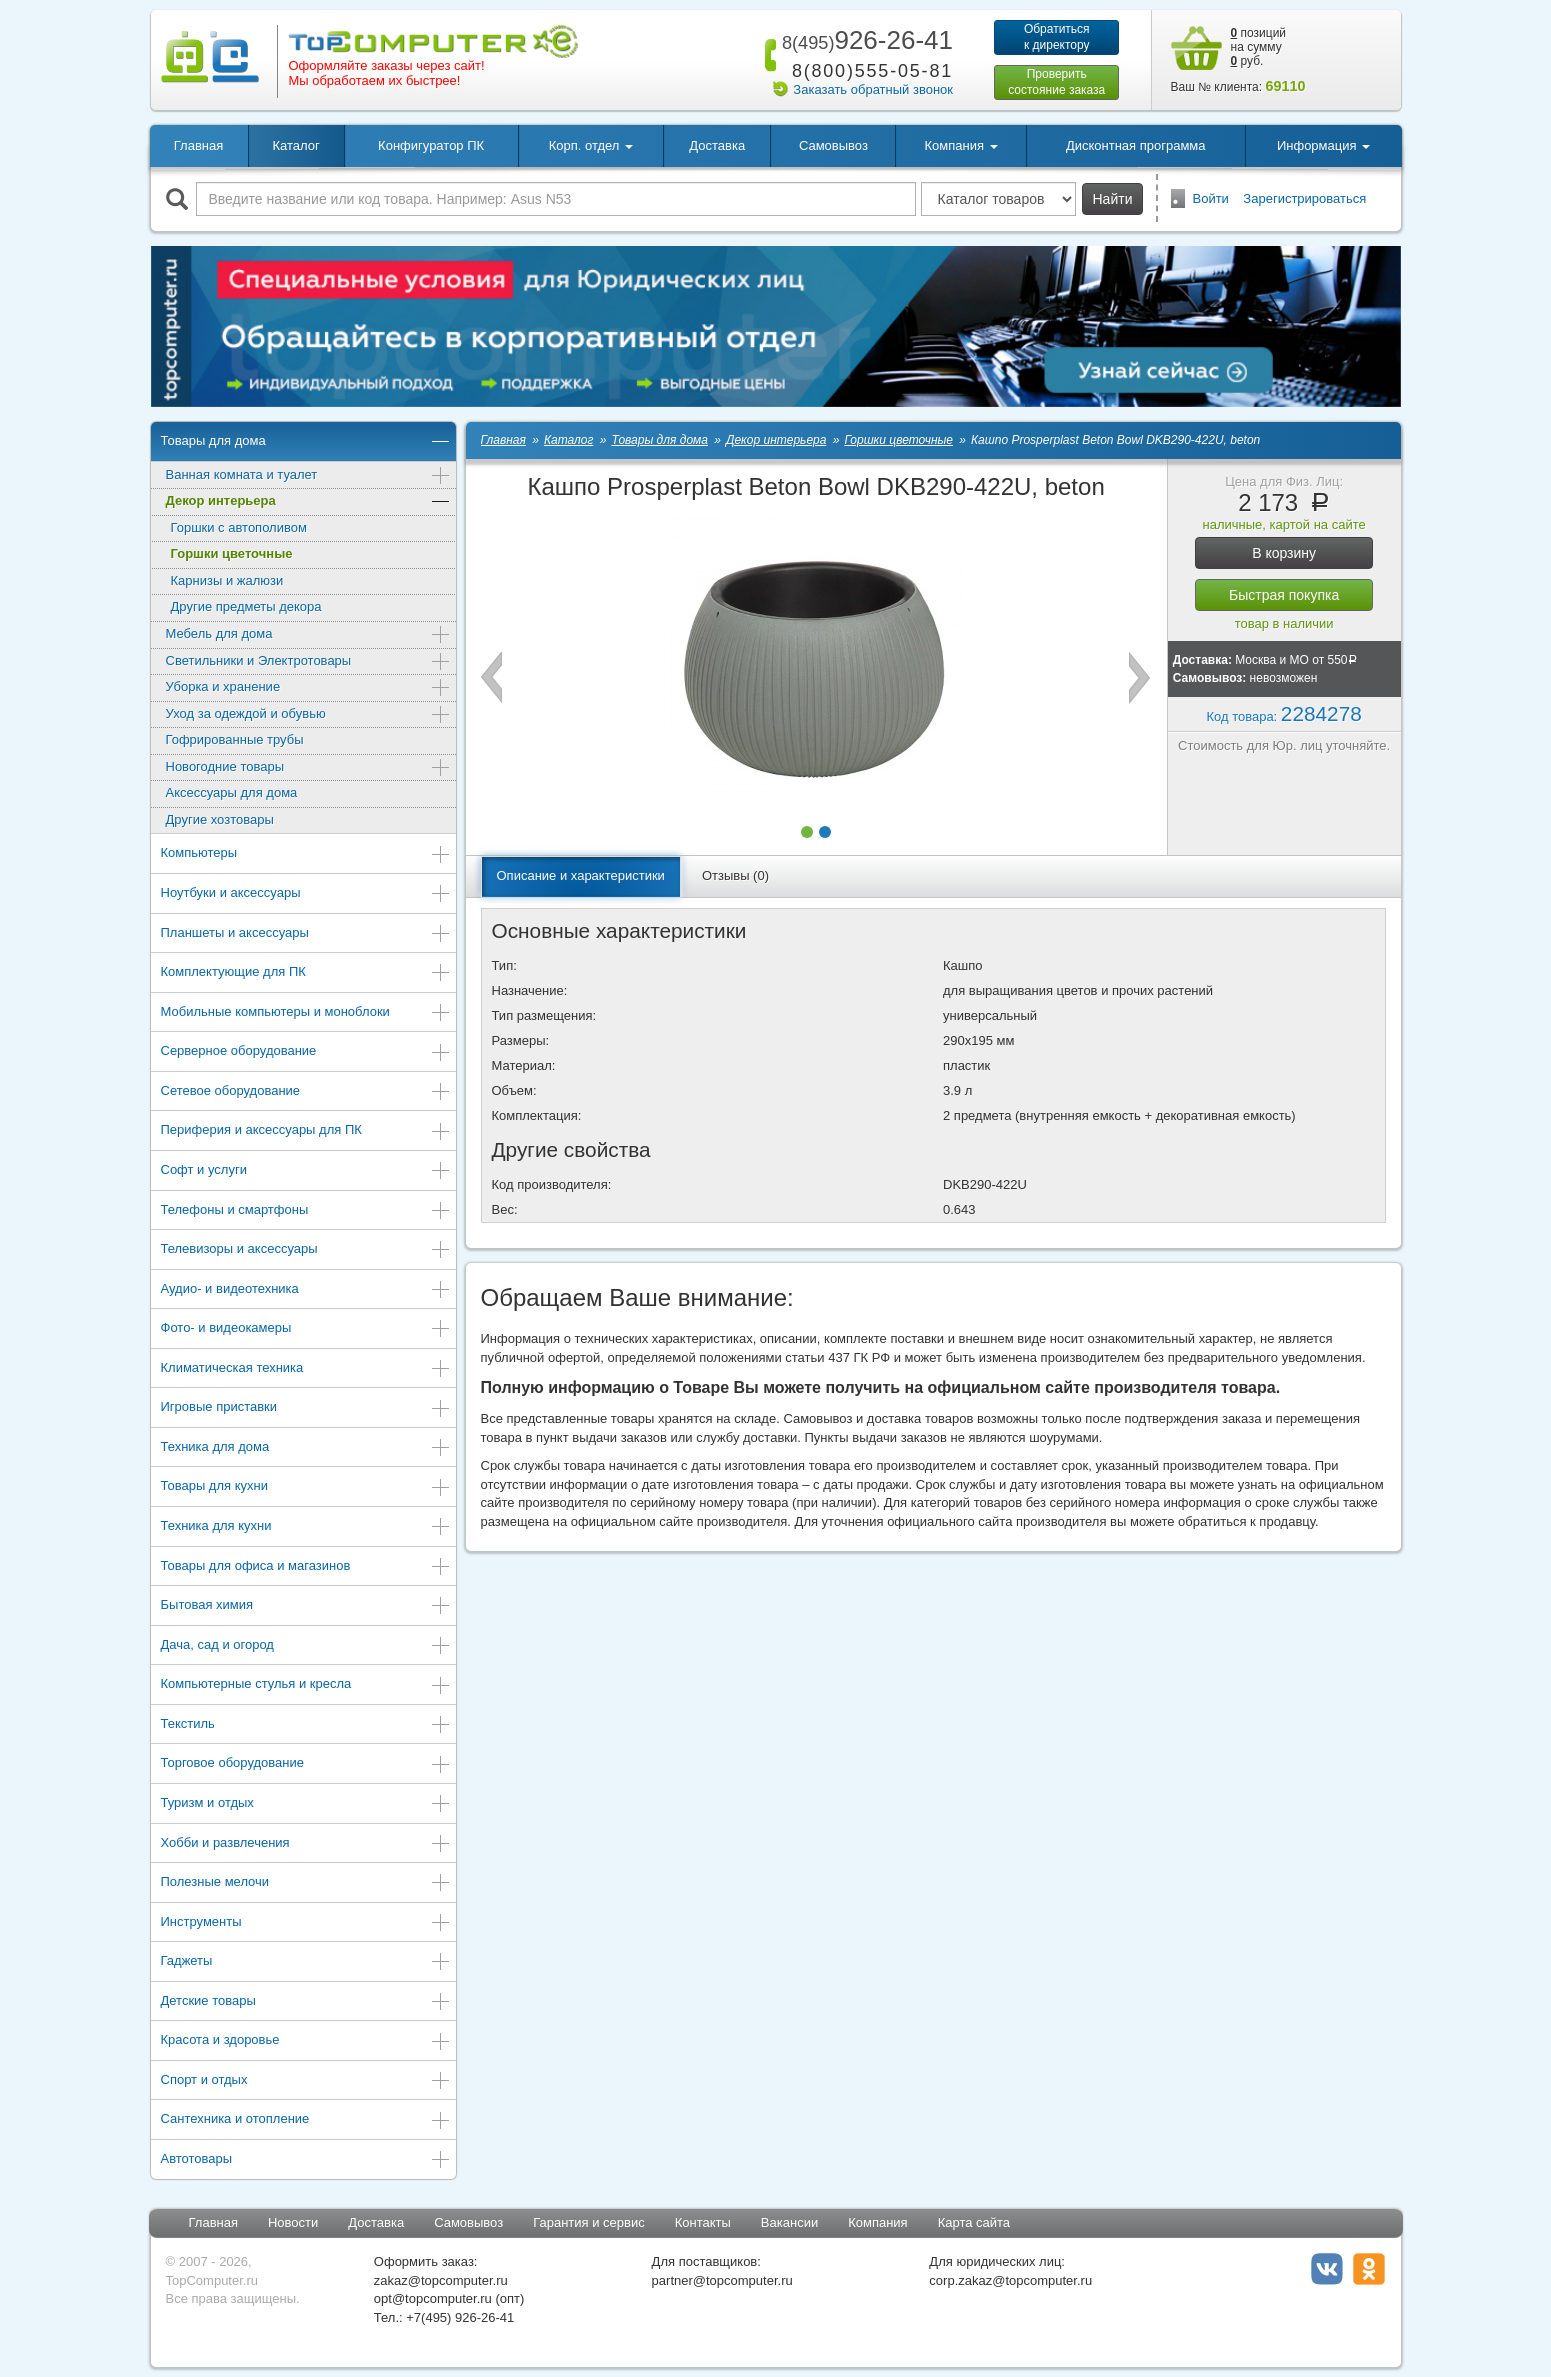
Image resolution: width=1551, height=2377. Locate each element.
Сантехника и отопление (306, 2120)
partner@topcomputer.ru (722, 2280)
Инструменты (306, 1923)
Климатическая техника (306, 1369)
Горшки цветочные (232, 553)
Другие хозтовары (220, 819)
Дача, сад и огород (306, 1646)
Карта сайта (974, 2222)
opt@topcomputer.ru (433, 2298)
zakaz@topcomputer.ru (441, 2280)
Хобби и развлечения (306, 1844)
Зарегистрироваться (1304, 198)
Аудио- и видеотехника (306, 1290)
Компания (878, 2222)
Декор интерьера (308, 502)
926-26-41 (864, 40)
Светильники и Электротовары (308, 662)
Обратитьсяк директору (1057, 37)
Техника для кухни (306, 1527)
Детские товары (306, 2002)
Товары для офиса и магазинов (306, 1567)
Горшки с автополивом (239, 527)
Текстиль (306, 1725)
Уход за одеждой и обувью (308, 715)
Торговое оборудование (306, 1764)
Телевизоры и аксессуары (306, 1250)
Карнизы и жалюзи (227, 580)
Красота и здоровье (306, 2041)
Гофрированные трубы (235, 739)
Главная (198, 145)
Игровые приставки (306, 1408)
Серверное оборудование (306, 1052)
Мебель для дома (308, 635)
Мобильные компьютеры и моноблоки (306, 1013)
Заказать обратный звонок (873, 89)
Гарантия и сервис (589, 2222)
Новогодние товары (308, 768)
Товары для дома (306, 442)
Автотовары (306, 2160)
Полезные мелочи (306, 1883)
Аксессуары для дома (232, 792)
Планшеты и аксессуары (306, 934)
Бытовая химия (306, 1606)
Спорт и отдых (306, 2081)
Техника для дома (306, 1448)
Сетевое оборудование (306, 1092)
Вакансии (789, 2222)
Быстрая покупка (1284, 595)
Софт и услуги (306, 1171)
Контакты (703, 2222)
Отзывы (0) (735, 875)
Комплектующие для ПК (306, 973)
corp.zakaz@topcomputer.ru (1010, 2280)
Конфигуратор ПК (431, 145)
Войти (1211, 198)
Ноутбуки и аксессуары (306, 894)
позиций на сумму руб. (1259, 47)
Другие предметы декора (246, 606)
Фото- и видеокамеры (306, 1329)
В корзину (1284, 553)
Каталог (295, 145)
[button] (807, 832)
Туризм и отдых (306, 1804)
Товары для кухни (306, 1487)
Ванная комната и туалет (308, 476)
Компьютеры (306, 854)
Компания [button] (961, 145)
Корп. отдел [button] (591, 145)
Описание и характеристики (581, 875)
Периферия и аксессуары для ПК (306, 1131)
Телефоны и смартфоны (306, 1211)
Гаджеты (306, 1962)
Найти (1113, 199)
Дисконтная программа (1136, 145)
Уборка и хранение (308, 688)
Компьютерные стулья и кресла (306, 1685)
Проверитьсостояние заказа (1056, 82)
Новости (293, 2222)
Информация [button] (1323, 145)
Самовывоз (833, 145)
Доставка (717, 145)
